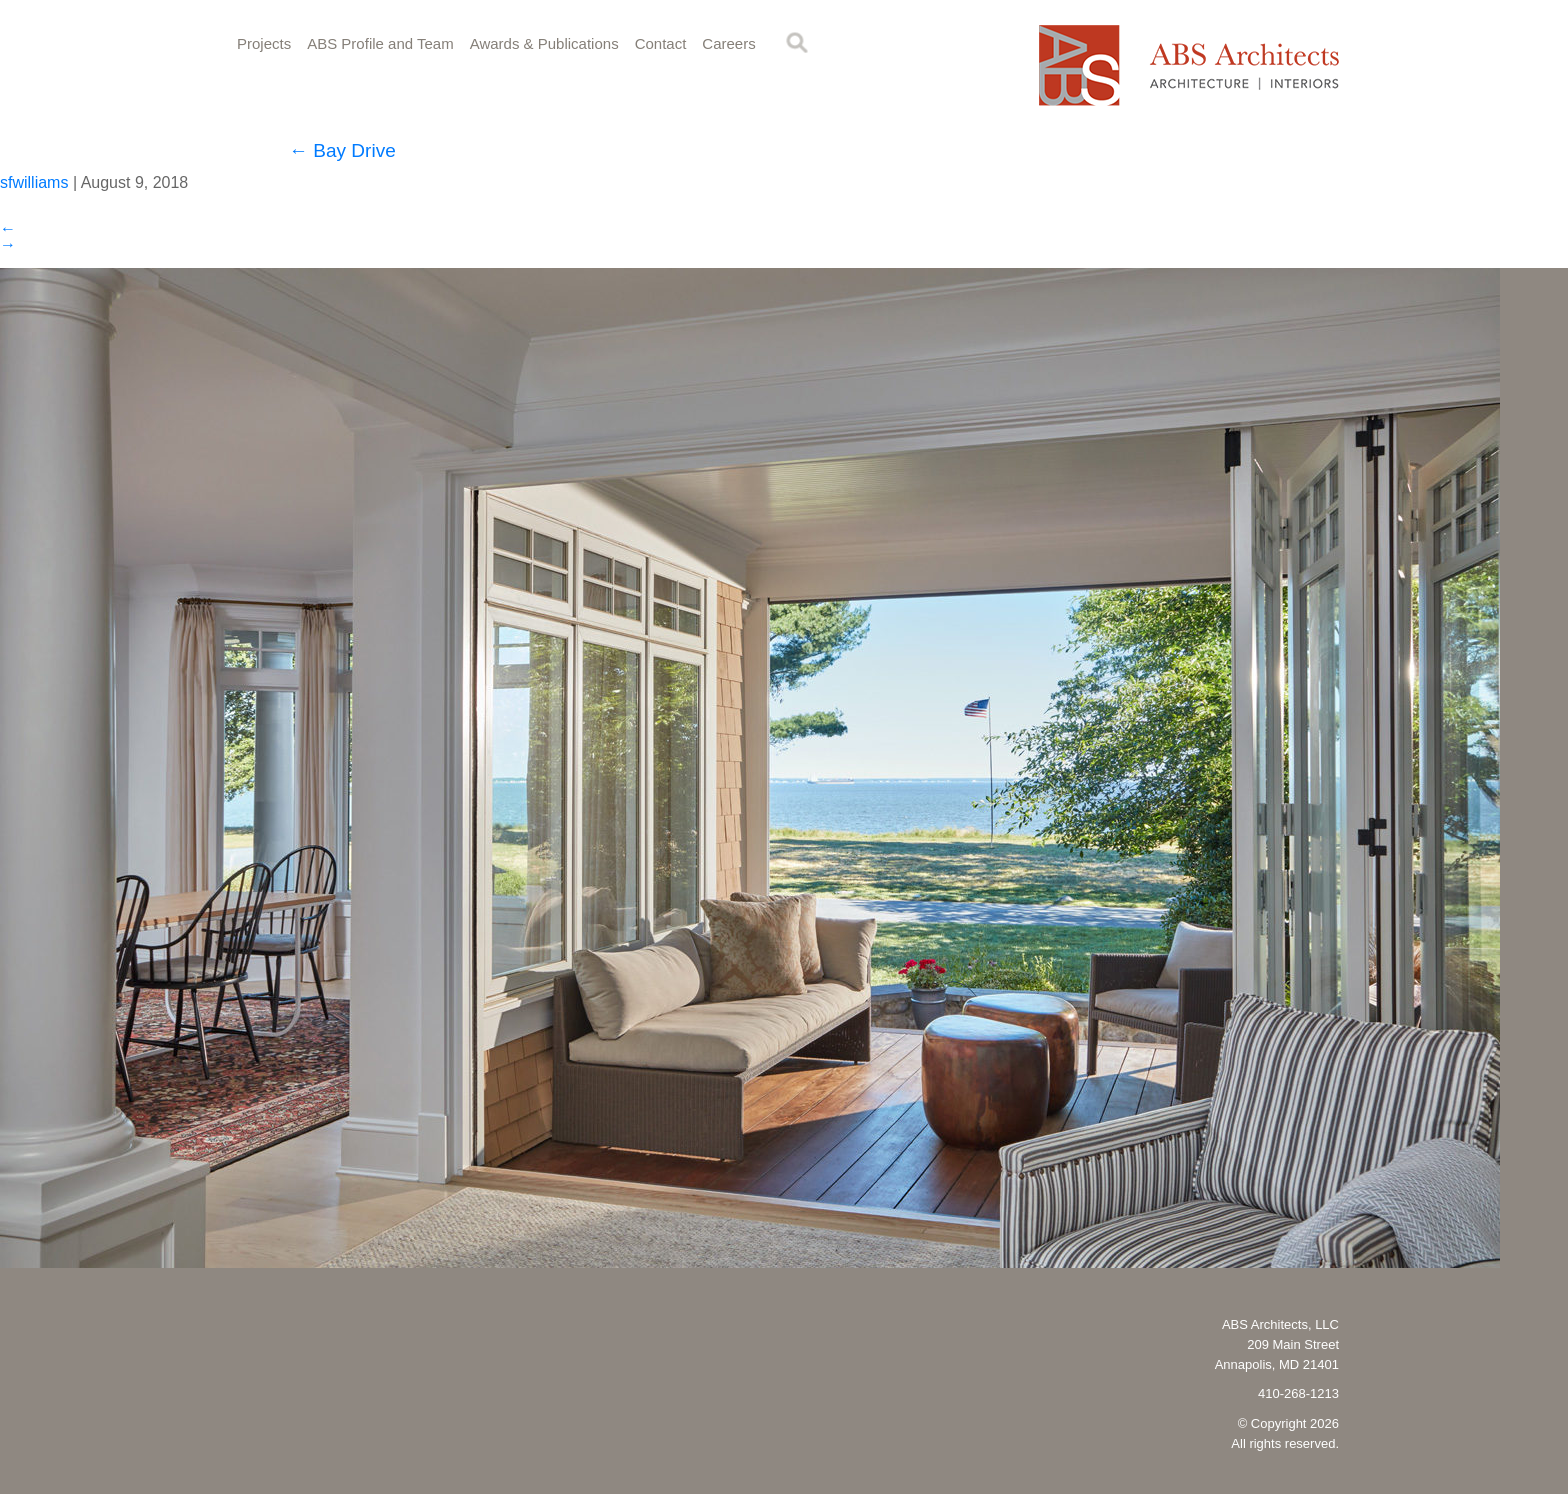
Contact (661, 43)
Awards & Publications (544, 43)
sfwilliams (34, 182)
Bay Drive (342, 150)
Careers (728, 43)
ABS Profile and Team (380, 43)
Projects (264, 43)
